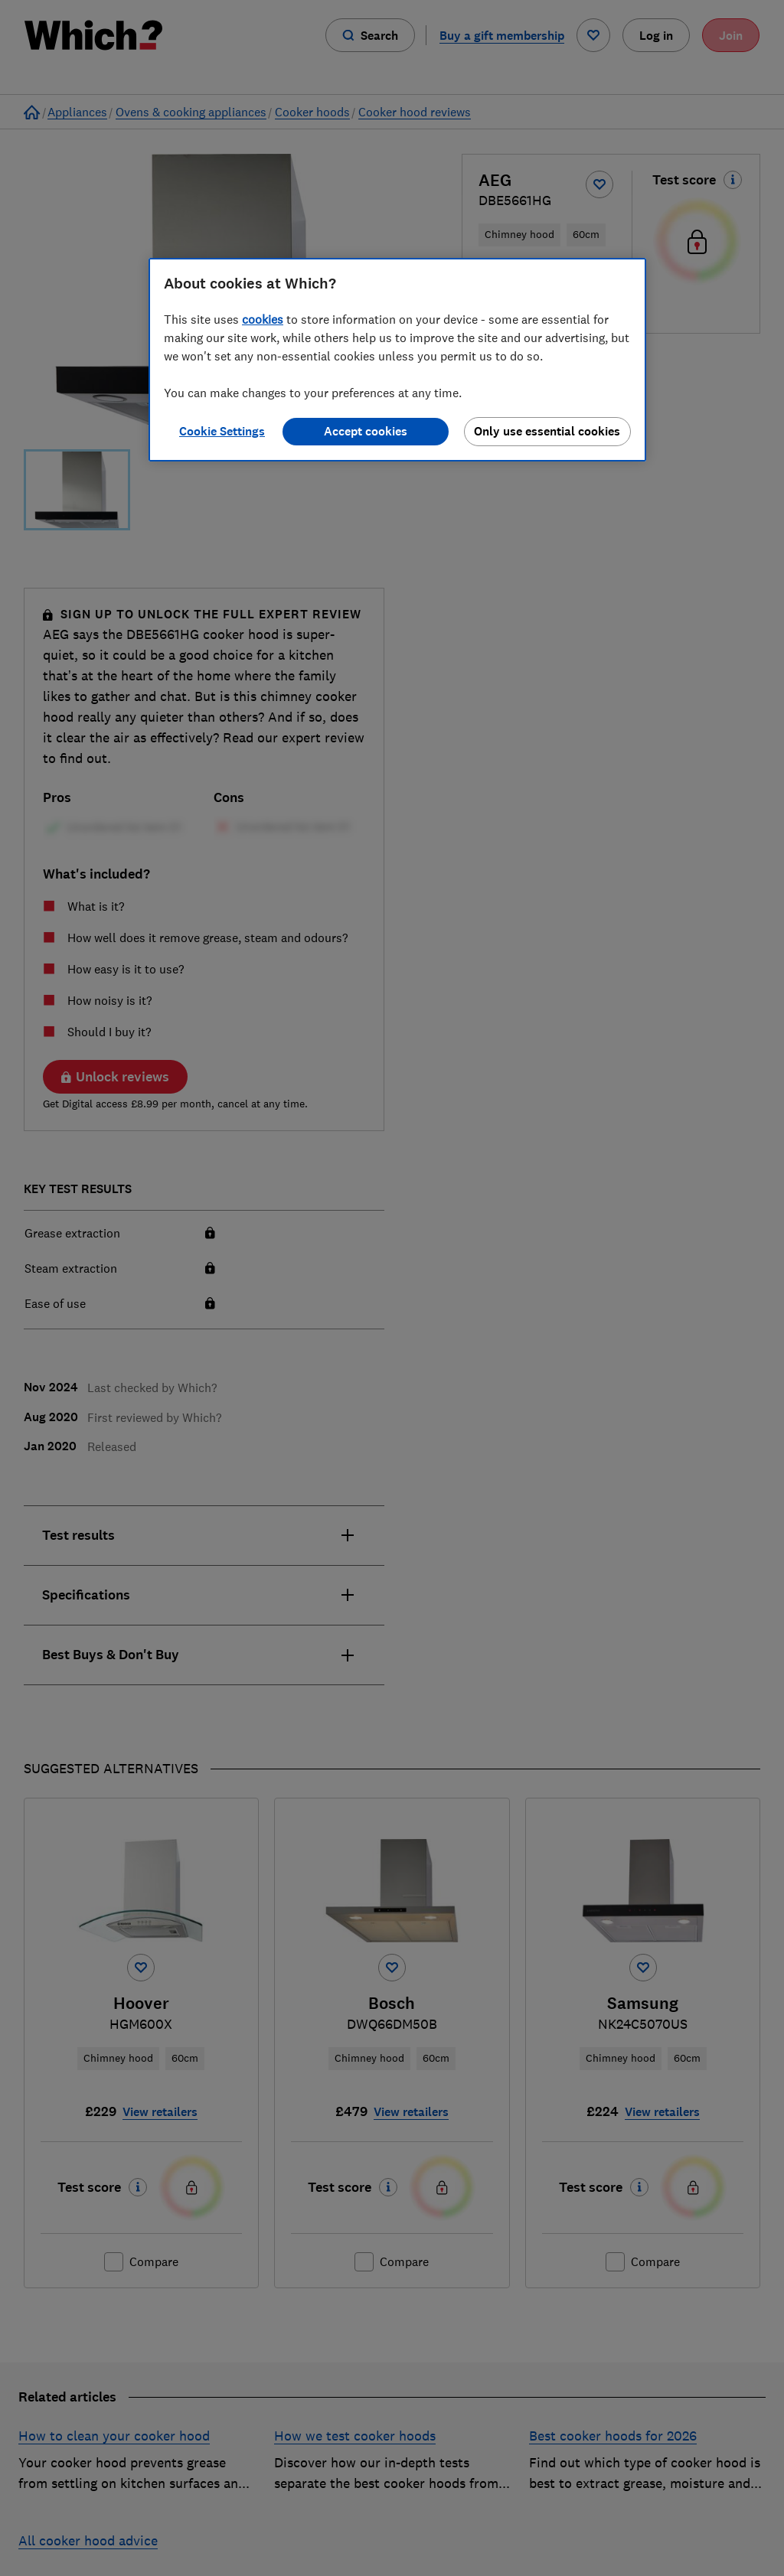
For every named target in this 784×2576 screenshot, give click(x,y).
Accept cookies (365, 431)
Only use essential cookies (547, 431)
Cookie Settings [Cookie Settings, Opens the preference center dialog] (222, 431)
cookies (262, 319)
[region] (397, 359)
